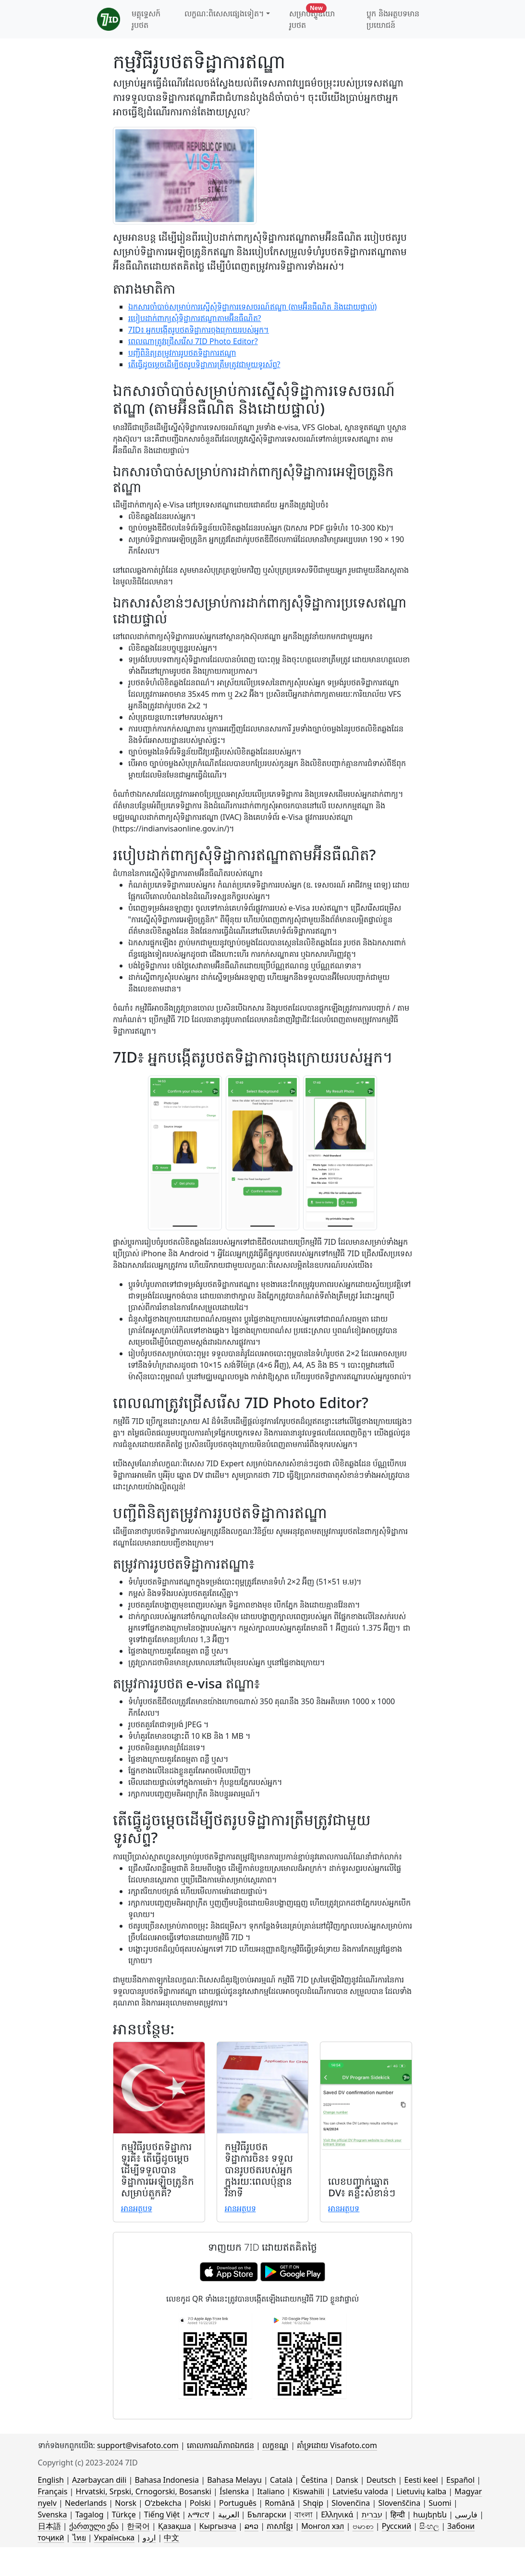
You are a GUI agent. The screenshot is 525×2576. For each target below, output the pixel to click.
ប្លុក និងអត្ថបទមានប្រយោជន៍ (392, 19)
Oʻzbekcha (163, 2503)
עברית (372, 2514)
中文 (171, 2537)
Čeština (314, 2480)
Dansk (347, 2480)
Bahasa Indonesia (167, 2480)
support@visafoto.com (138, 2445)
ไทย (79, 2537)
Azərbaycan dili (99, 2480)
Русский (396, 2526)
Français (53, 2491)
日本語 (49, 2526)
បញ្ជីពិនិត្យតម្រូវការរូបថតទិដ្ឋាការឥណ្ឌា (182, 352)
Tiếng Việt (162, 2514)
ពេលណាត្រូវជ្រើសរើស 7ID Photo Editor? (193, 341)
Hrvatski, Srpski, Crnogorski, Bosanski (143, 2491)
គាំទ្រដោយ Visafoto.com (337, 2445)
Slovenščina (399, 2503)
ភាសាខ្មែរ (280, 2526)
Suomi (439, 2503)
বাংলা (303, 2514)
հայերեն (430, 2514)
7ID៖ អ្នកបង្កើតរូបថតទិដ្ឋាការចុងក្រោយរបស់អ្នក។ (198, 329)
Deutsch (381, 2480)
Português (237, 2503)
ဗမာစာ (363, 2526)
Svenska (52, 2514)
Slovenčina (350, 2503)
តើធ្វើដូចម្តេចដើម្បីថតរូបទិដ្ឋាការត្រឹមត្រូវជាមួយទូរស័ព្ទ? (204, 364)
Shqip (313, 2503)
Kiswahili (309, 2491)
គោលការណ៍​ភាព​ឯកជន (220, 2445)
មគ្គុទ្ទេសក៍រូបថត (146, 19)
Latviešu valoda (360, 2491)
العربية (228, 2514)
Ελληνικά (337, 2514)
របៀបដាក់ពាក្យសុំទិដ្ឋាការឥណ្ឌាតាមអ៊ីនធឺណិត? (194, 318)
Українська (114, 2537)
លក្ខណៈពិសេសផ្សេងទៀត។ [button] (224, 13)
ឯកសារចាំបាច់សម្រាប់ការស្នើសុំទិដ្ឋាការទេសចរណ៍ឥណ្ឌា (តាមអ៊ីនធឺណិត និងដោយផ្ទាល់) (252, 306)
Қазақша (174, 2526)
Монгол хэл (322, 2526)
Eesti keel (421, 2480)
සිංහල (429, 2526)
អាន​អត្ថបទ (136, 2208)
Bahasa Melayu (234, 2480)
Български (266, 2514)
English (51, 2480)
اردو (149, 2537)
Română (279, 2503)
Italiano (270, 2491)
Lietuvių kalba (421, 2491)
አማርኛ (198, 2514)
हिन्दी (398, 2514)
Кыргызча (217, 2526)
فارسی (466, 2514)
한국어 (138, 2526)
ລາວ (251, 2526)
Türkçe (124, 2514)
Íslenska (234, 2491)
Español (460, 2480)
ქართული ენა (94, 2526)
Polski (200, 2503)
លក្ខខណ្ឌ (275, 2445)
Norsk (125, 2503)
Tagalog (89, 2514)
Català (281, 2480)
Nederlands (86, 2503)
